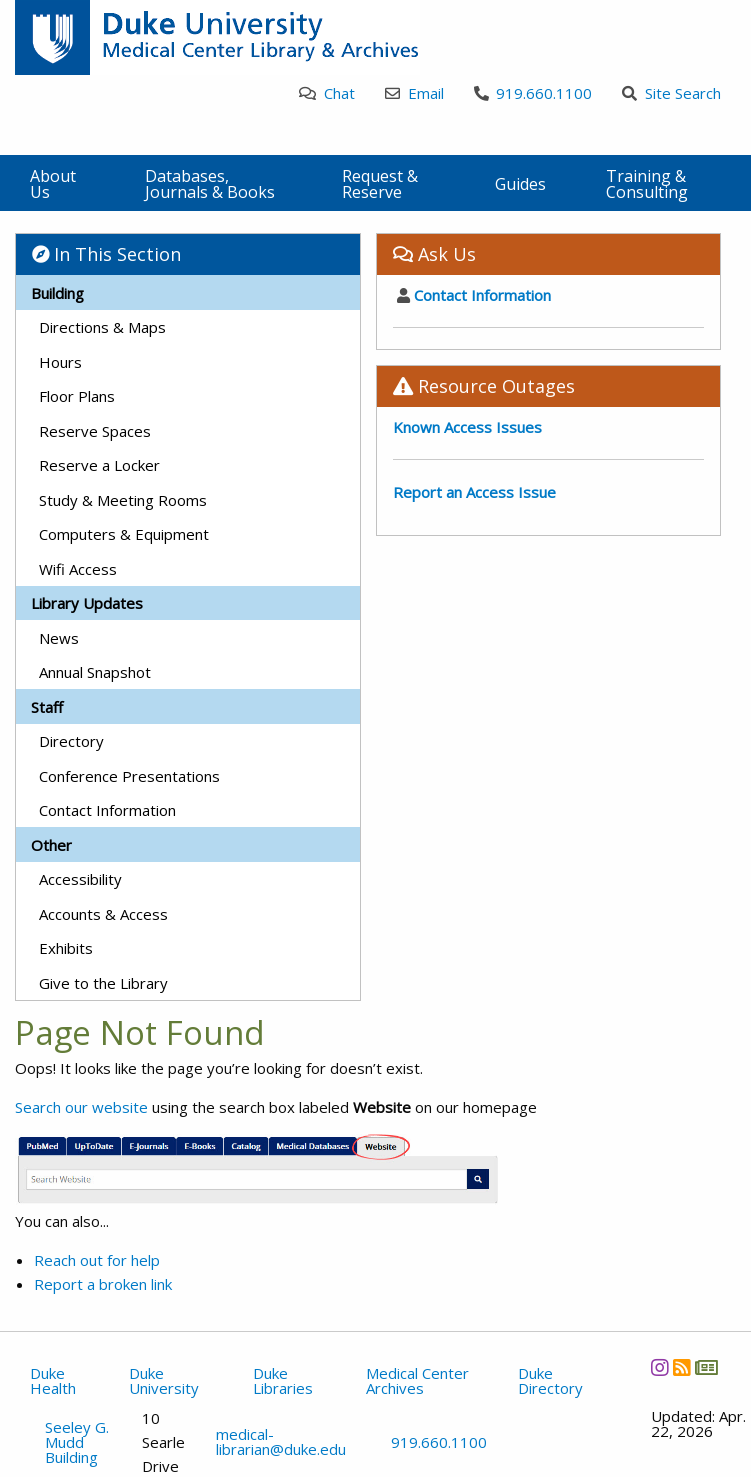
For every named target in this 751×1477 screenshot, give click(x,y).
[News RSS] (681, 1367)
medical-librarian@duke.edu (281, 1442)
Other (51, 845)
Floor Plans (77, 396)
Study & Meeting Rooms (123, 500)
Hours (60, 362)
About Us (53, 184)
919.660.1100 (533, 93)
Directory (71, 741)
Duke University (164, 1380)
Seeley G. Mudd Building (77, 1442)
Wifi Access (78, 569)
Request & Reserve (380, 184)
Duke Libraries (283, 1380)
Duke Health (53, 1380)
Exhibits (66, 948)
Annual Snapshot (95, 672)
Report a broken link (103, 1284)
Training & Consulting (647, 184)
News (59, 638)
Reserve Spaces (95, 431)
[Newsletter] (706, 1367)
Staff (47, 707)
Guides (520, 184)
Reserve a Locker (99, 465)
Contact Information (107, 810)
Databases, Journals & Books (210, 184)
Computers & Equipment (124, 534)
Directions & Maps (102, 327)
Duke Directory (550, 1380)
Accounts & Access (103, 914)
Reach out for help (97, 1260)
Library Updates (87, 603)
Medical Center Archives (417, 1380)
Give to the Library (103, 983)
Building (57, 293)
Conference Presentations (129, 776)
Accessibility (80, 879)
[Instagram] (659, 1367)
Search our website (81, 1107)
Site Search (671, 93)
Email (414, 93)
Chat (327, 93)
